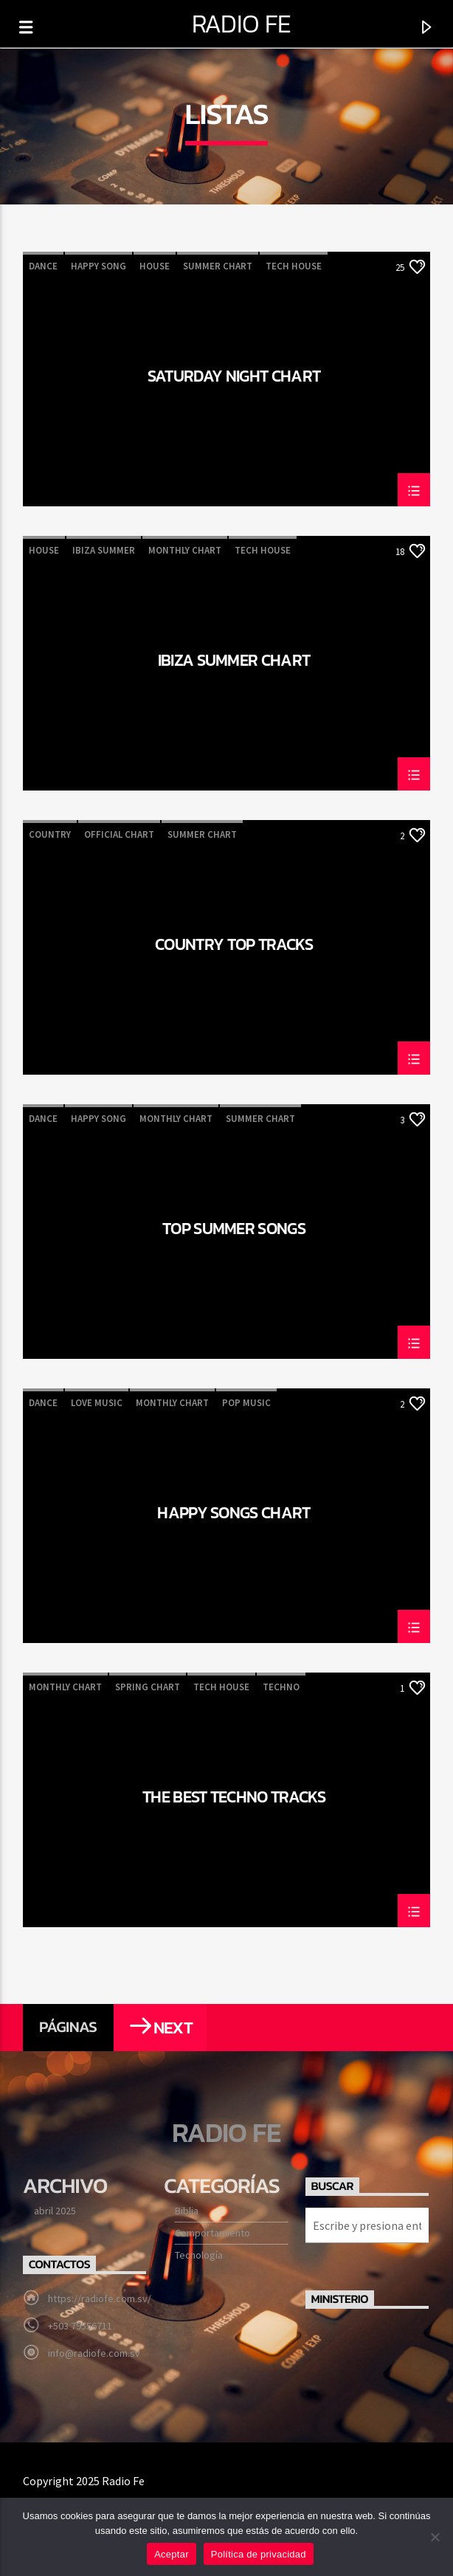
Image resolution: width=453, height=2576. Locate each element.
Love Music (96, 1403)
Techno (281, 1687)
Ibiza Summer (103, 550)
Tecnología (199, 2255)
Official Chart (119, 834)
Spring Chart (147, 1687)
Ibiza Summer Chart (234, 662)
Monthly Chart (184, 550)
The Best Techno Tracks (233, 1798)
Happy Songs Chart (234, 1514)
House (154, 266)
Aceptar (171, 2554)
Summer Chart (217, 266)
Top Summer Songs (233, 1230)
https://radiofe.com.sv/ (99, 2298)
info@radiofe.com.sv (94, 2353)
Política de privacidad (258, 2554)
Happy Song (98, 266)
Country (50, 834)
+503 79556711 (80, 2325)
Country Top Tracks (234, 946)
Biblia (186, 2210)
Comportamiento (212, 2232)
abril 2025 (55, 2210)
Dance (43, 266)
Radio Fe (241, 23)
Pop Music (246, 1403)
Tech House (294, 266)
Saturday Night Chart (234, 378)
